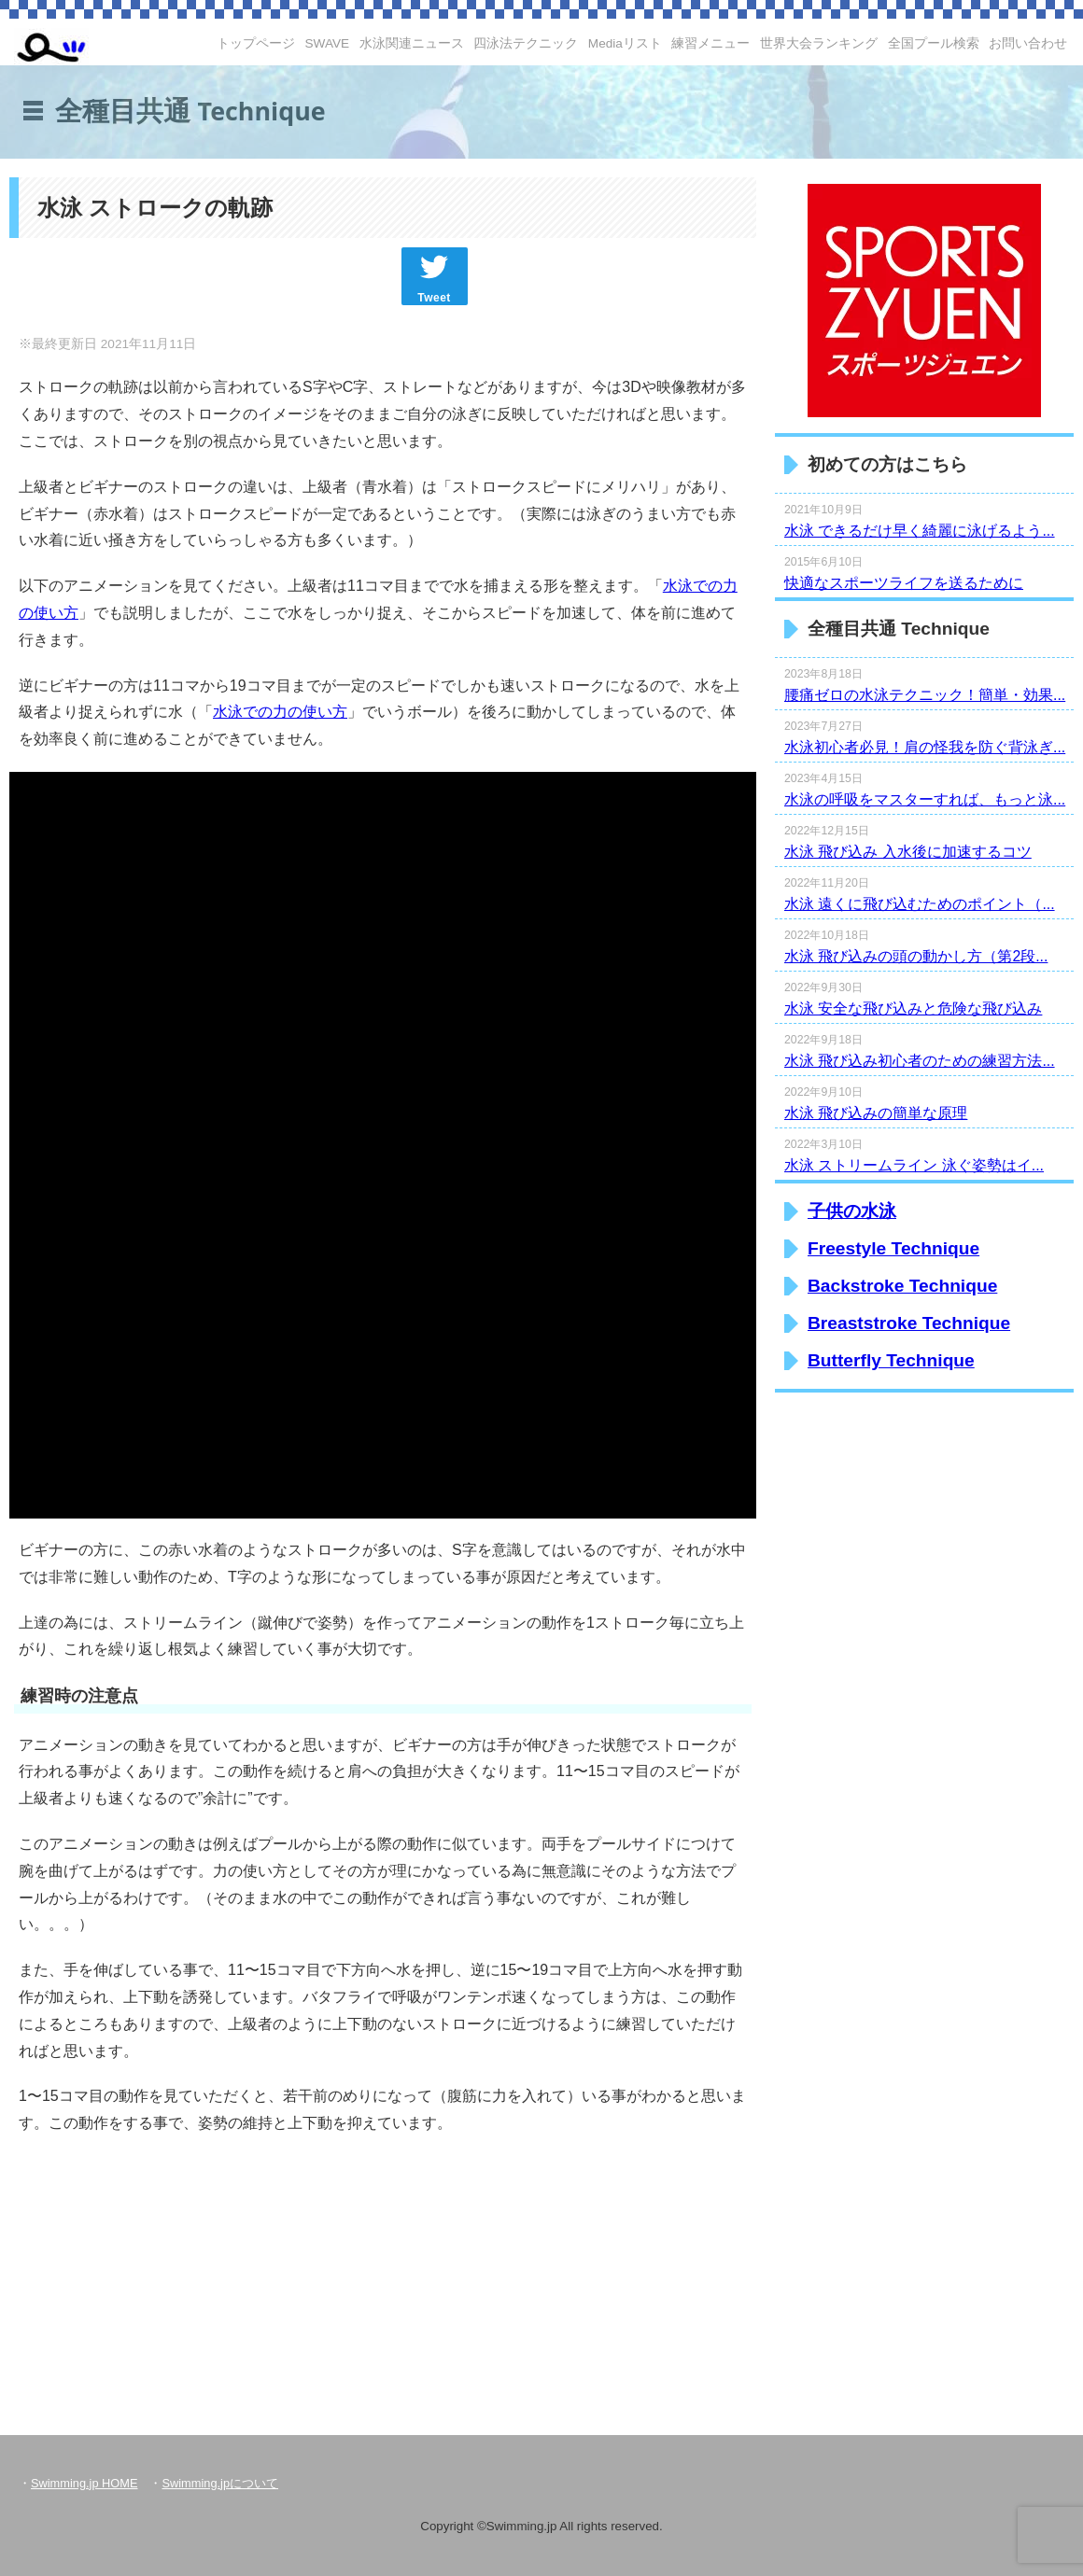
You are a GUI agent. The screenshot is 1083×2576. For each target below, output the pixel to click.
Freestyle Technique (893, 1248)
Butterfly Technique (891, 1360)
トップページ (256, 43)
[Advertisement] (215, 2272)
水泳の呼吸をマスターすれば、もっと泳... (924, 799)
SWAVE (327, 43)
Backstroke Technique (902, 1285)
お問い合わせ (1028, 43)
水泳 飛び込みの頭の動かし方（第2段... (916, 956)
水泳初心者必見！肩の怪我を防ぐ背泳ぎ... (924, 747)
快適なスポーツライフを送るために (903, 583)
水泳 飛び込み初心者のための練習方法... (919, 1061)
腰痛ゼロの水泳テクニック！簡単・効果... (924, 695)
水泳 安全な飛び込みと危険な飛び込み (913, 1008)
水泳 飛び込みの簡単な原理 (875, 1113)
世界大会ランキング (819, 43)
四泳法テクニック (525, 43)
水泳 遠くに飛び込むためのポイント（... (919, 904)
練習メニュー (710, 43)
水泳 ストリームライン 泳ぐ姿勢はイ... (914, 1165)
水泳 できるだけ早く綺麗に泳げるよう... (919, 531)
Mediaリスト (625, 43)
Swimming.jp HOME (84, 2483)
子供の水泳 (852, 1211)
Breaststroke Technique (909, 1323)
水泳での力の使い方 (280, 712)
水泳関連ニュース (411, 43)
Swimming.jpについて (220, 2483)
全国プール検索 (933, 43)
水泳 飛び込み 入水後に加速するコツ (908, 852)
